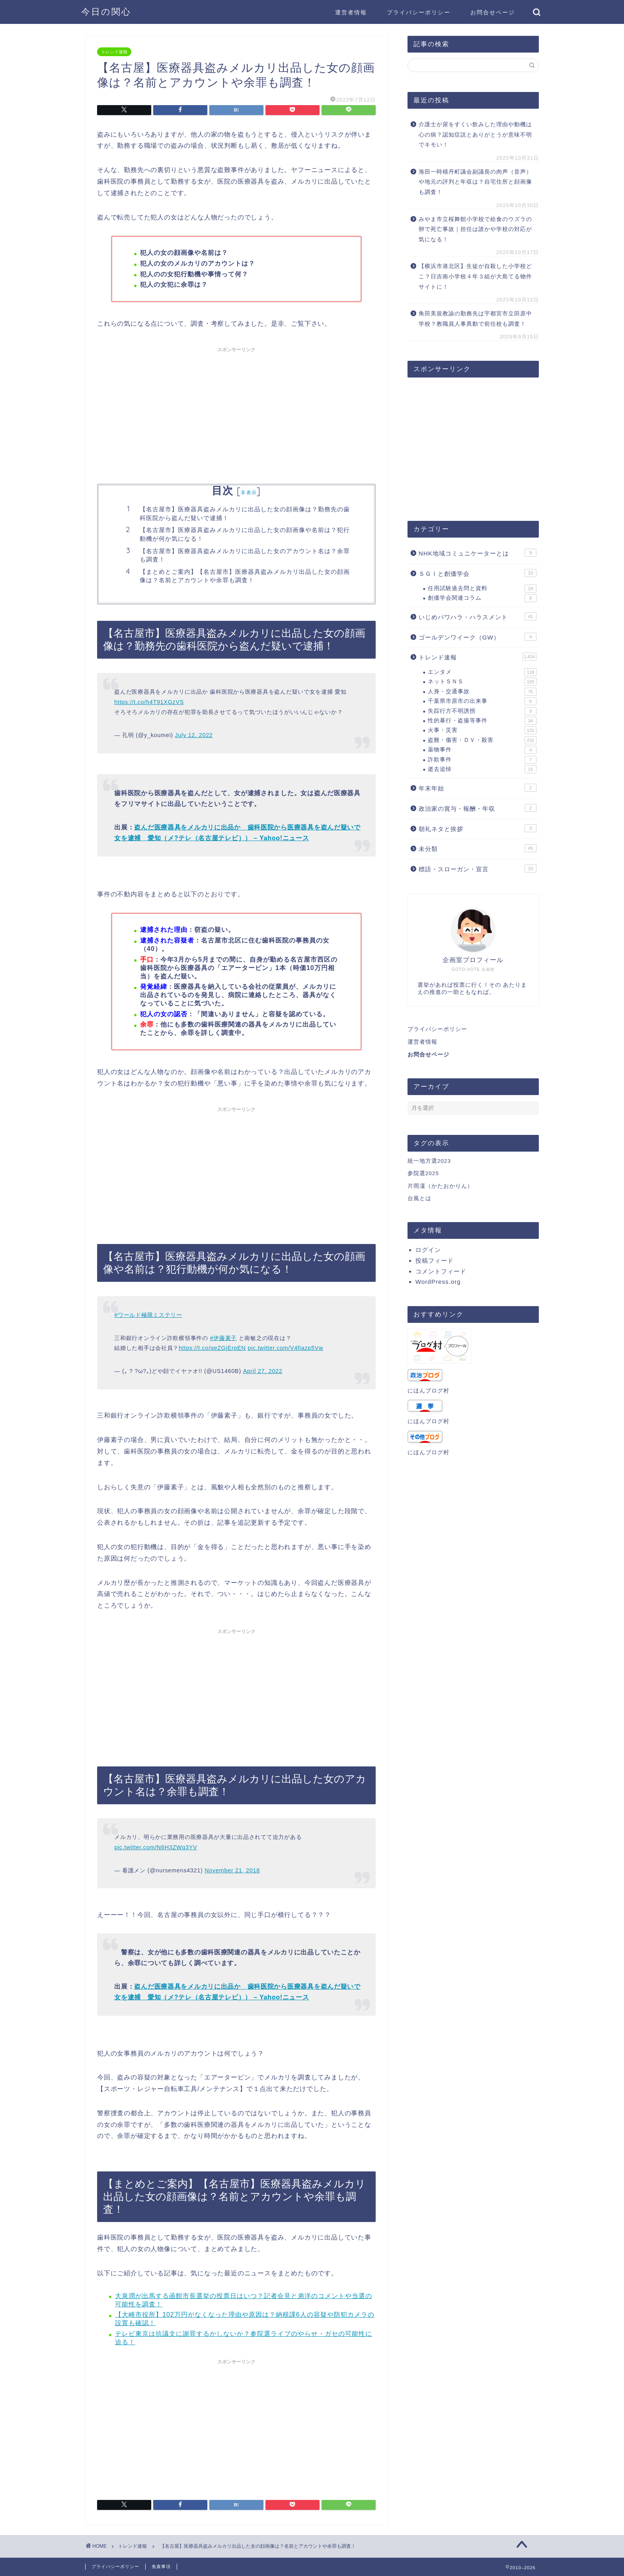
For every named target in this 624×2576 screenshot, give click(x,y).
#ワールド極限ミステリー (148, 1315)
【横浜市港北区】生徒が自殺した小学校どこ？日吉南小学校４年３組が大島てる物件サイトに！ (475, 276)
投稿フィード (434, 1260)
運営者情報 (351, 12)
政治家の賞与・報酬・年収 (477, 808)
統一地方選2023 (429, 1161)
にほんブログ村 (428, 1391)
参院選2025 (423, 1173)
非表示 (249, 492)
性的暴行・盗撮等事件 (482, 721)
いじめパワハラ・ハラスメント (477, 616)
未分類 (477, 848)
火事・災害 (482, 730)
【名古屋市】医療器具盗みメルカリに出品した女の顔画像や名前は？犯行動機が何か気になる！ (245, 534)
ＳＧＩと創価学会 (477, 573)
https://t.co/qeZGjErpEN (212, 1348)
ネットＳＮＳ (482, 682)
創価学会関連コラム (482, 598)
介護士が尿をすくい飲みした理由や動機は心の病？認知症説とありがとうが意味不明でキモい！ (475, 134)
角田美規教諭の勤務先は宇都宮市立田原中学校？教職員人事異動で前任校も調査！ (475, 319)
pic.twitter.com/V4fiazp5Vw (285, 1348)
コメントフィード (440, 1271)
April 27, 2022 (263, 1371)
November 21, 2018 (232, 1870)
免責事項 (161, 2566)
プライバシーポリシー (418, 12)
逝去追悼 (482, 769)
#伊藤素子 (223, 1338)
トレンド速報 (114, 51)
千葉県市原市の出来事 (482, 701)
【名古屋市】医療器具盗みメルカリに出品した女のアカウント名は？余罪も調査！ (245, 555)
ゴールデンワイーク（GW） (477, 637)
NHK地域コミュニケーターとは (477, 553)
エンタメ (482, 672)
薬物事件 (482, 750)
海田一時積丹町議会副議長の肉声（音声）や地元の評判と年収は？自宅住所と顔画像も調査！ (475, 182)
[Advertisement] (236, 412)
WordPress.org (438, 1281)
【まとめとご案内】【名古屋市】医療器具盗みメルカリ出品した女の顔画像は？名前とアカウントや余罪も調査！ (245, 576)
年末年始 (477, 788)
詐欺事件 (482, 760)
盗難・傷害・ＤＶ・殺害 (482, 740)
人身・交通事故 (482, 692)
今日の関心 (106, 11)
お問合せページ (492, 12)
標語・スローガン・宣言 (477, 868)
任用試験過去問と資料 (482, 589)
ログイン (428, 1249)
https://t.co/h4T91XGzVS (149, 702)
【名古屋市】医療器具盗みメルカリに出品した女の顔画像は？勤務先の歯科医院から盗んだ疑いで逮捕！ (245, 513)
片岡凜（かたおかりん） (440, 1186)
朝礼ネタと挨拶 (477, 828)
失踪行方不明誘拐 (482, 711)
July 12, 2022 (194, 735)
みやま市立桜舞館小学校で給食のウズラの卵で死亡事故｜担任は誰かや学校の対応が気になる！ (475, 229)
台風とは (419, 1198)
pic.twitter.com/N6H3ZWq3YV (155, 1847)
